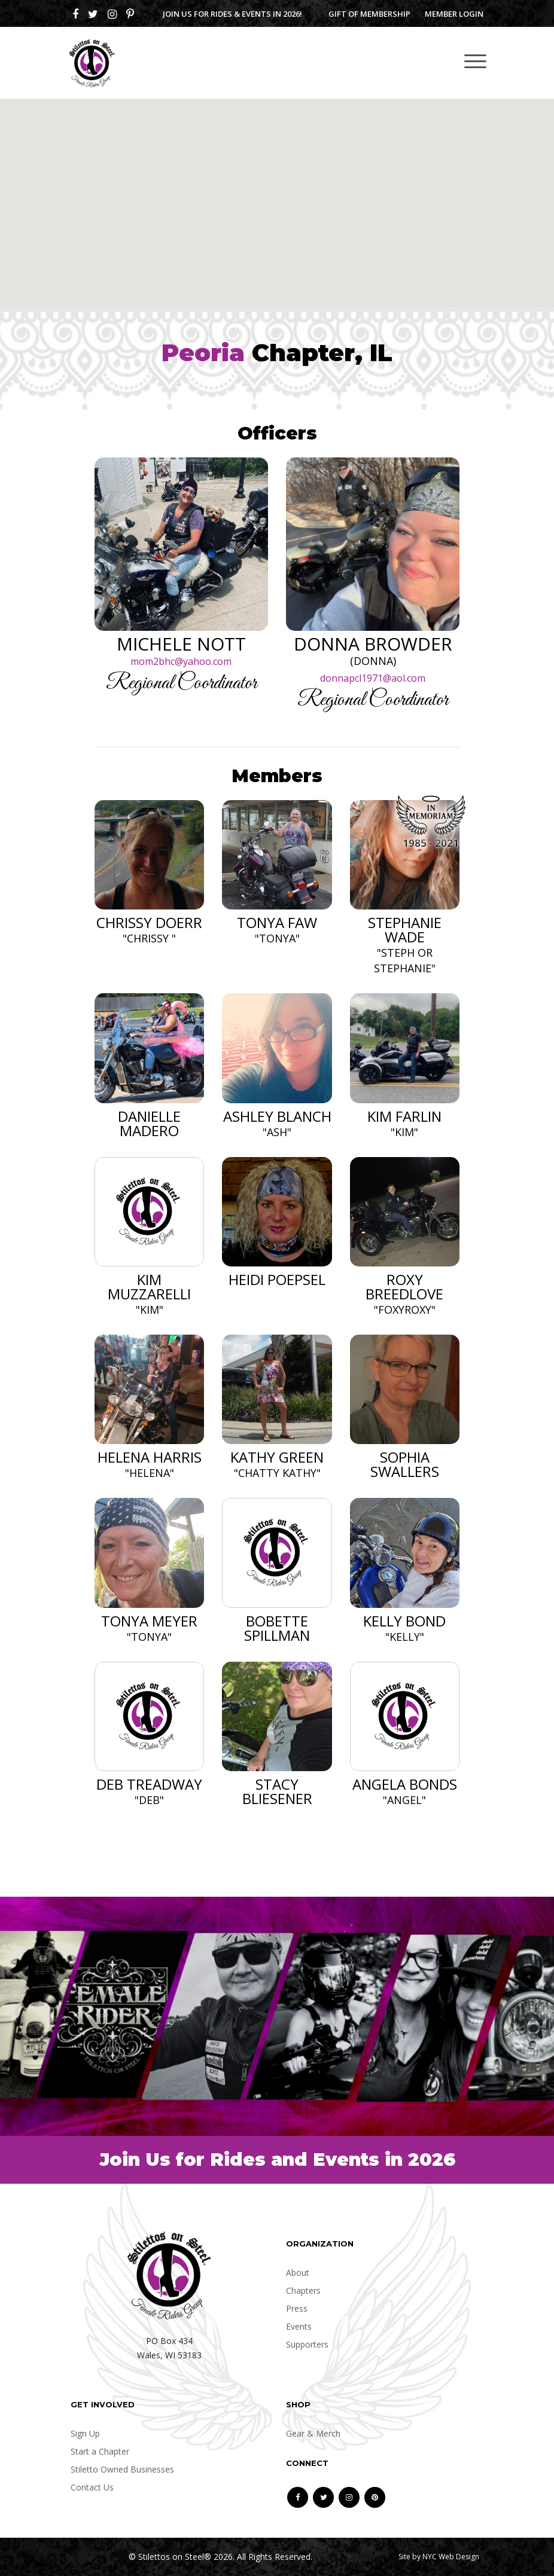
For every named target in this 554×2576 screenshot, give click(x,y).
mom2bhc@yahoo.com (181, 661)
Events (299, 2326)
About (297, 2272)
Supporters (307, 2344)
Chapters (303, 2290)
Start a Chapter (100, 2451)
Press (297, 2308)
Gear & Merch (313, 2433)
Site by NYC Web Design (438, 2556)
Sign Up (85, 2433)
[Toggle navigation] (475, 61)
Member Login (454, 13)
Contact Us (92, 2487)
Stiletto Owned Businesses (122, 2469)
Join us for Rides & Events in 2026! (232, 13)
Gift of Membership (369, 13)
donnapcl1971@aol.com (372, 678)
